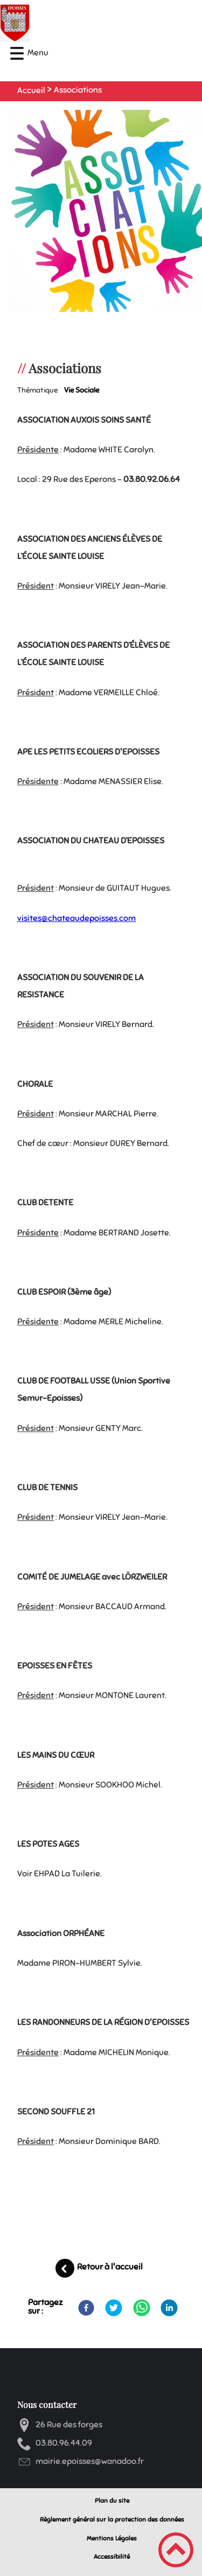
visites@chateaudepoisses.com (76, 918)
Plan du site (112, 2500)
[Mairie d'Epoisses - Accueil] (77, 23)
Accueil (31, 90)
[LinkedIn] (169, 2307)
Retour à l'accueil (110, 2266)
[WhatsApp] (142, 2307)
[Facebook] (86, 2308)
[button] (17, 53)
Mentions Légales (112, 2538)
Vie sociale (81, 390)
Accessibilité (112, 2556)
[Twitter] (114, 2307)
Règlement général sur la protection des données (112, 2519)
